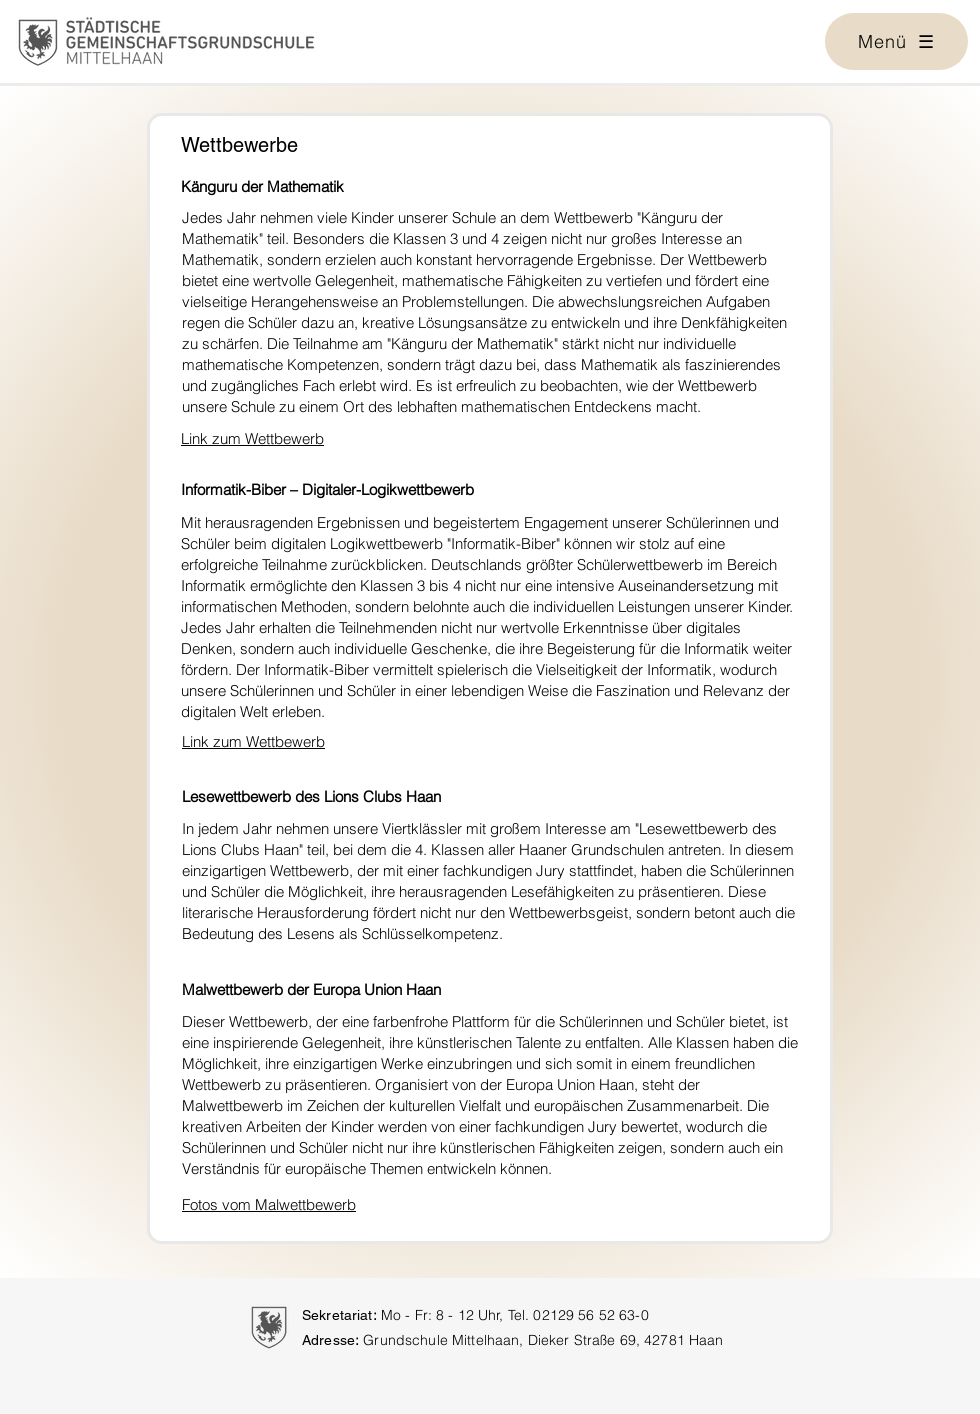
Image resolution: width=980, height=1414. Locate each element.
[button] (896, 41)
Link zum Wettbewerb (252, 438)
